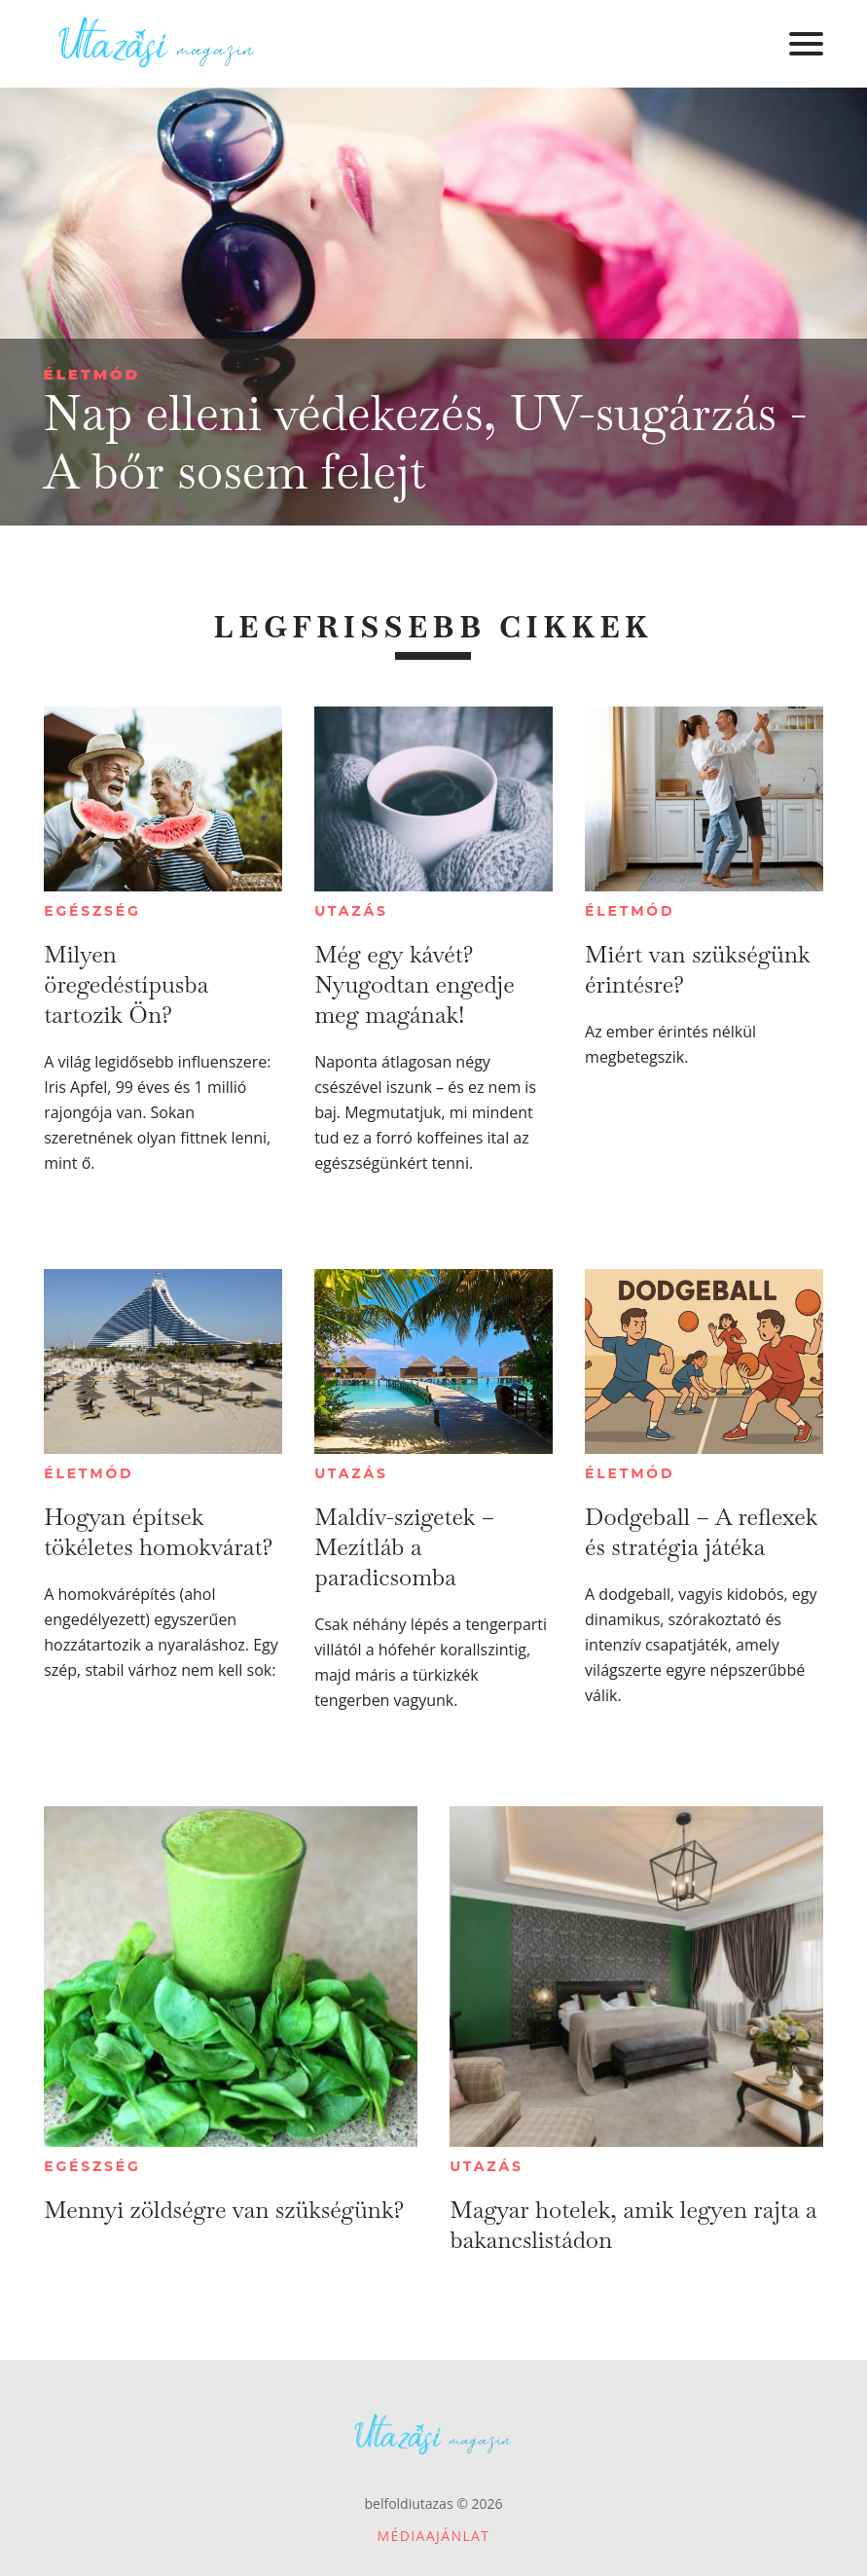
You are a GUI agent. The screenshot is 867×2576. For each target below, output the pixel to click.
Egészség (92, 911)
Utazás (351, 911)
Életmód (92, 374)
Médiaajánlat (434, 2535)
